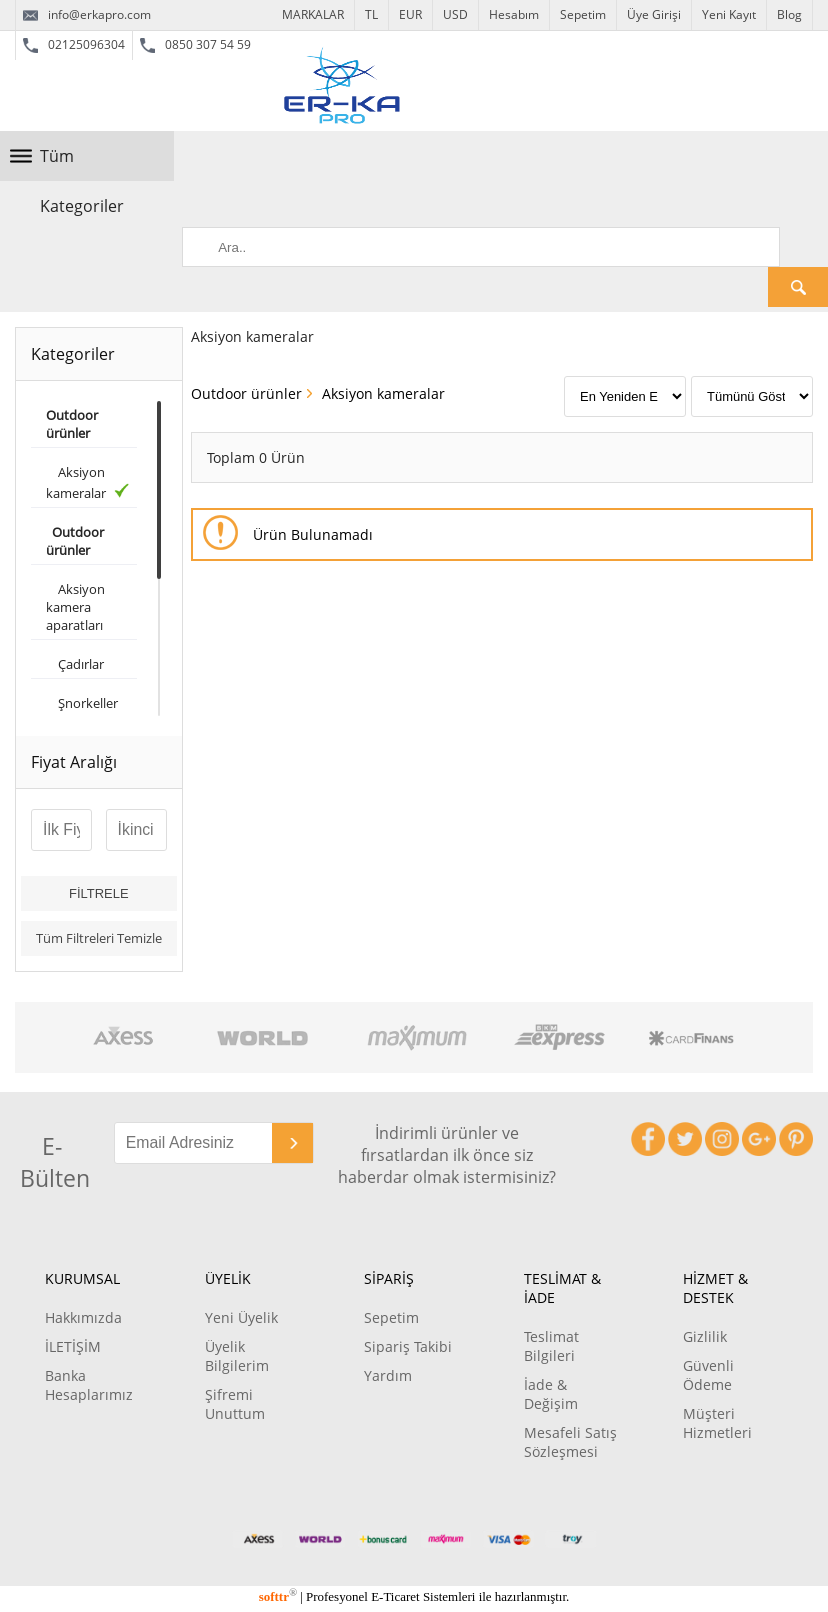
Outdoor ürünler (246, 393)
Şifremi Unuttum (235, 1404)
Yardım (388, 1375)
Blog (789, 14)
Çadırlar (75, 664)
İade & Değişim (551, 1394)
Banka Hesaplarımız (89, 1385)
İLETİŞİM (73, 1346)
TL (371, 14)
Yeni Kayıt (729, 14)
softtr (278, 1596)
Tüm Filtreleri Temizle (99, 938)
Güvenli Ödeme (708, 1375)
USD (455, 14)
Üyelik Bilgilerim (237, 1356)
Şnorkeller (82, 703)
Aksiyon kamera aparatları (75, 607)
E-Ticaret (395, 1596)
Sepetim (583, 14)
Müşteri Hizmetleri (717, 1423)
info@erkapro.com (87, 15)
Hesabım (514, 14)
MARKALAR (313, 14)
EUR (410, 14)
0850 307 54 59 (195, 45)
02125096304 (74, 45)
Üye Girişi (654, 14)
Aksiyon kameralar (87, 482)
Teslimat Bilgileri (551, 1346)
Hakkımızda (83, 1317)
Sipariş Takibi (408, 1346)
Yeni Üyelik (241, 1317)
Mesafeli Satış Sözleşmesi (570, 1442)
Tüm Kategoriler (82, 163)
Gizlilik (705, 1336)
